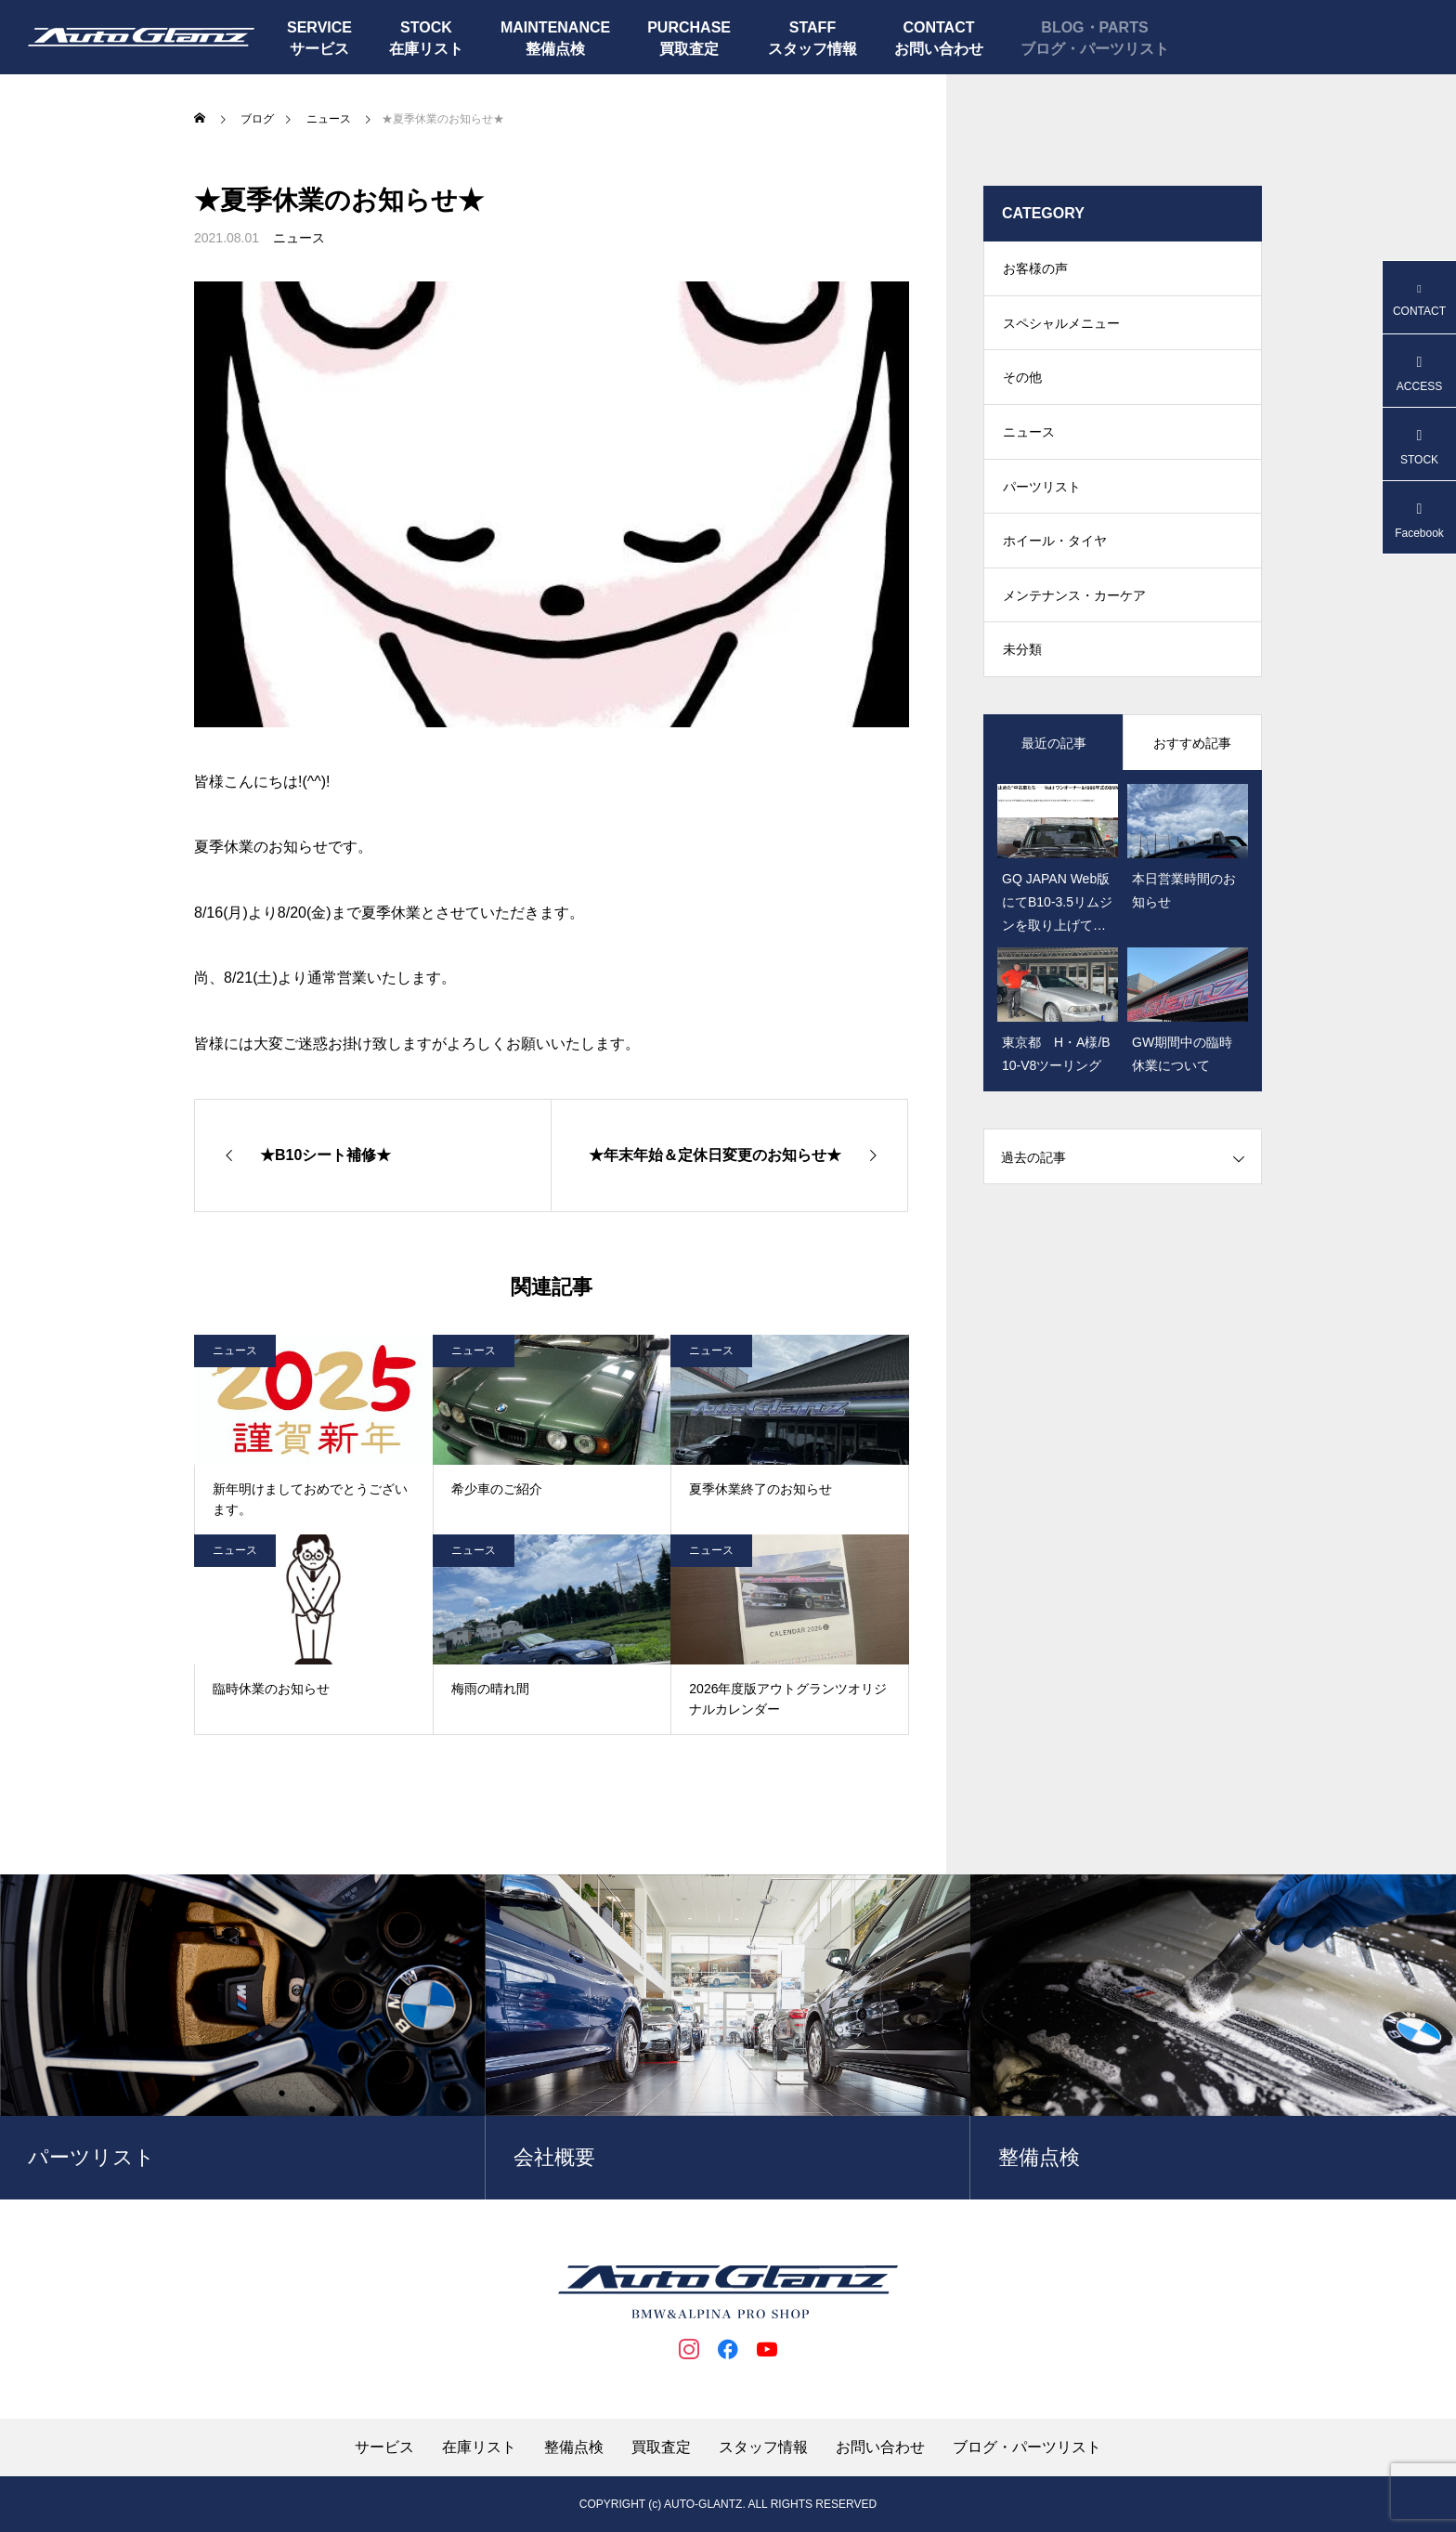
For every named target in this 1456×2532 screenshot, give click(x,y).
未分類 (1022, 659)
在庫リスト (426, 49)
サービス (319, 49)
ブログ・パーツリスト (1094, 49)
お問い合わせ (938, 49)
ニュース (299, 237)
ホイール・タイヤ (1055, 548)
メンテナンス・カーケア (1074, 603)
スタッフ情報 (812, 49)
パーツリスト (1042, 492)
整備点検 (555, 49)
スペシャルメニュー (1061, 325)
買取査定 (689, 49)
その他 (1022, 380)
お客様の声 (1035, 269)
